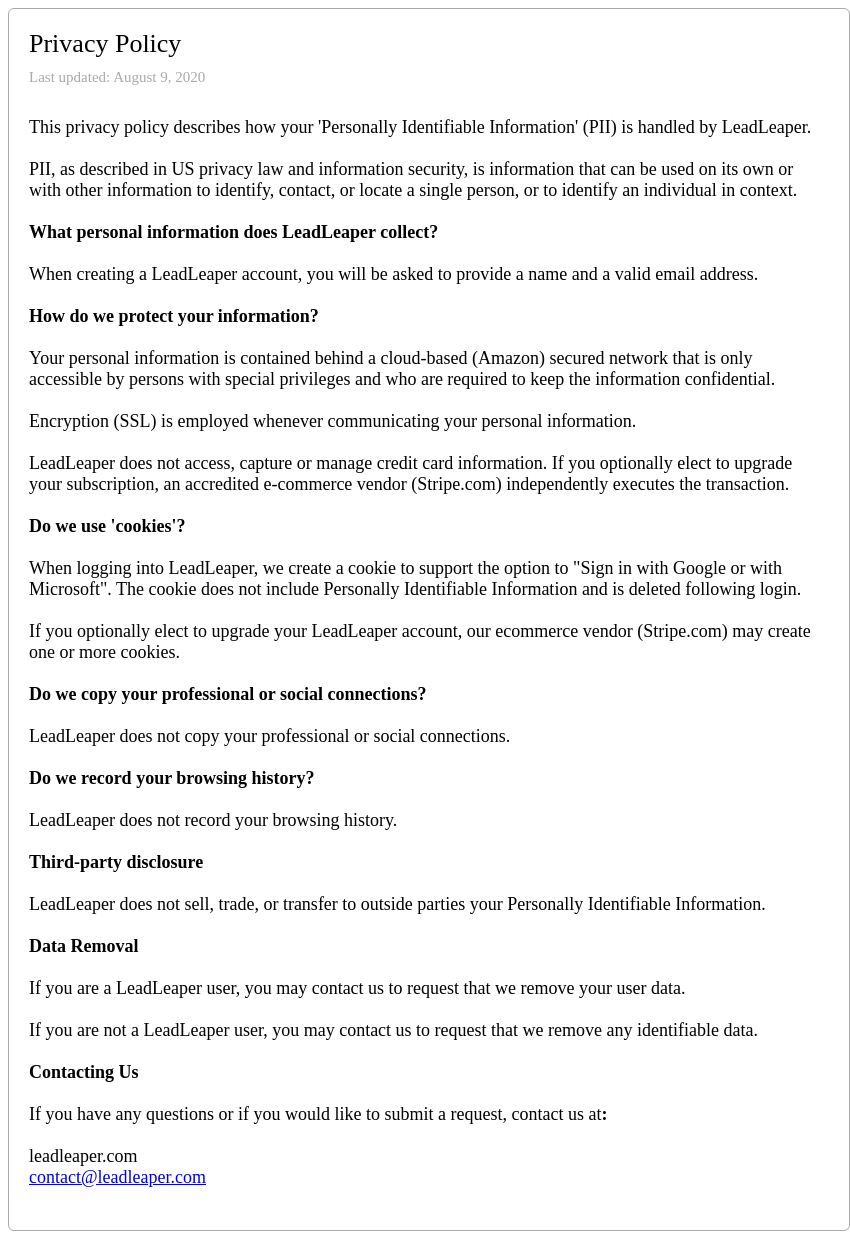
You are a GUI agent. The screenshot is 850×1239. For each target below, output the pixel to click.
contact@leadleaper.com (117, 1177)
